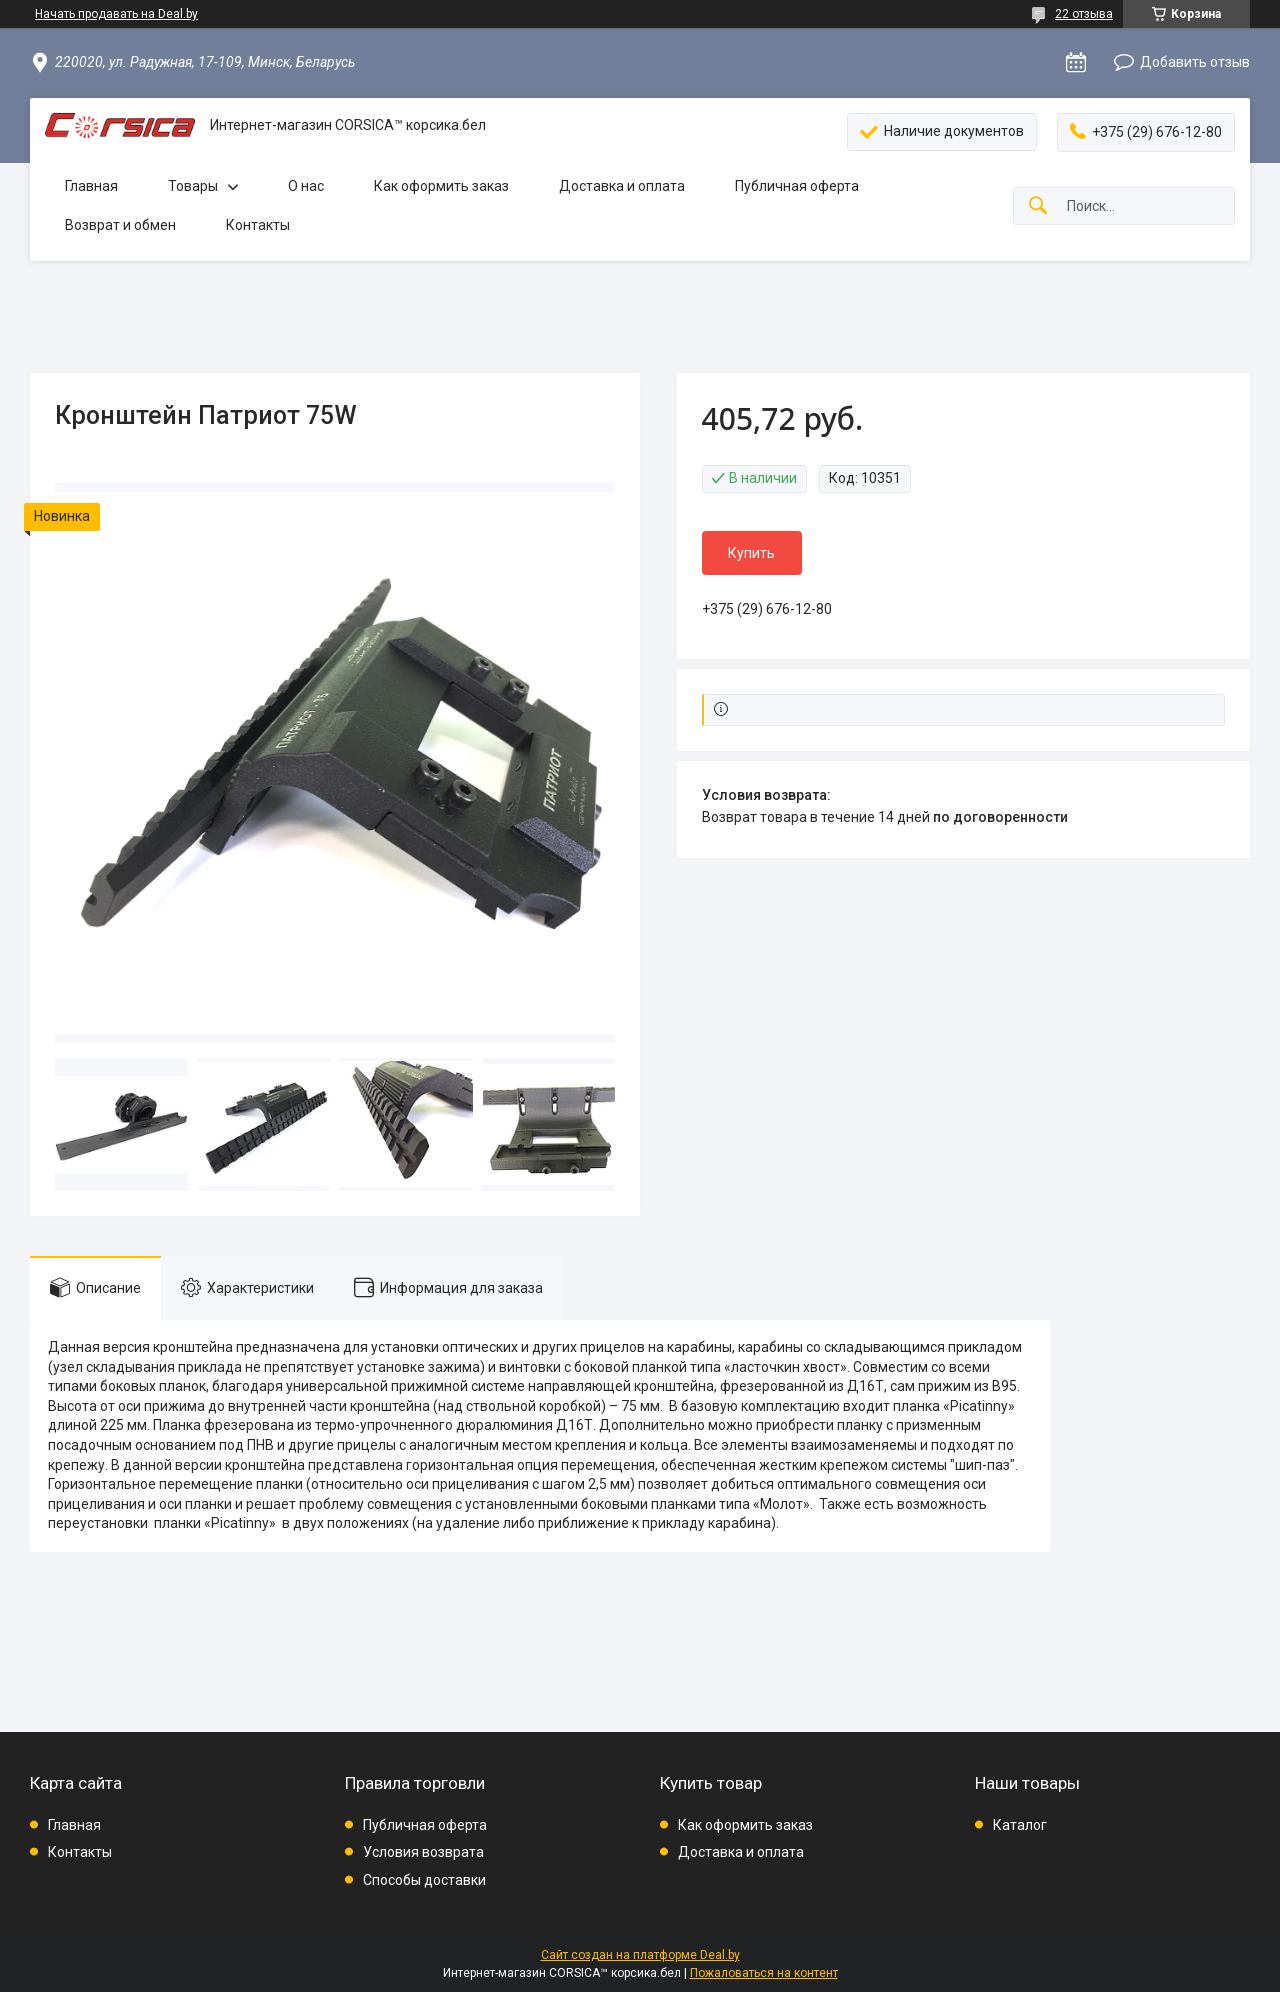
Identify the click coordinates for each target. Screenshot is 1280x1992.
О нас (306, 186)
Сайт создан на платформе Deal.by (640, 1955)
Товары (193, 186)
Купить (751, 553)
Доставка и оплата (622, 186)
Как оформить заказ (441, 186)
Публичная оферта (797, 186)
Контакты (258, 225)
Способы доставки (424, 1880)
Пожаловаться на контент (764, 1973)
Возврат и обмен (120, 225)
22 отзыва (1084, 14)
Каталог (1020, 1825)
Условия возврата (423, 1852)
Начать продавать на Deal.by (116, 14)
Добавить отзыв (1195, 62)
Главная (91, 186)
